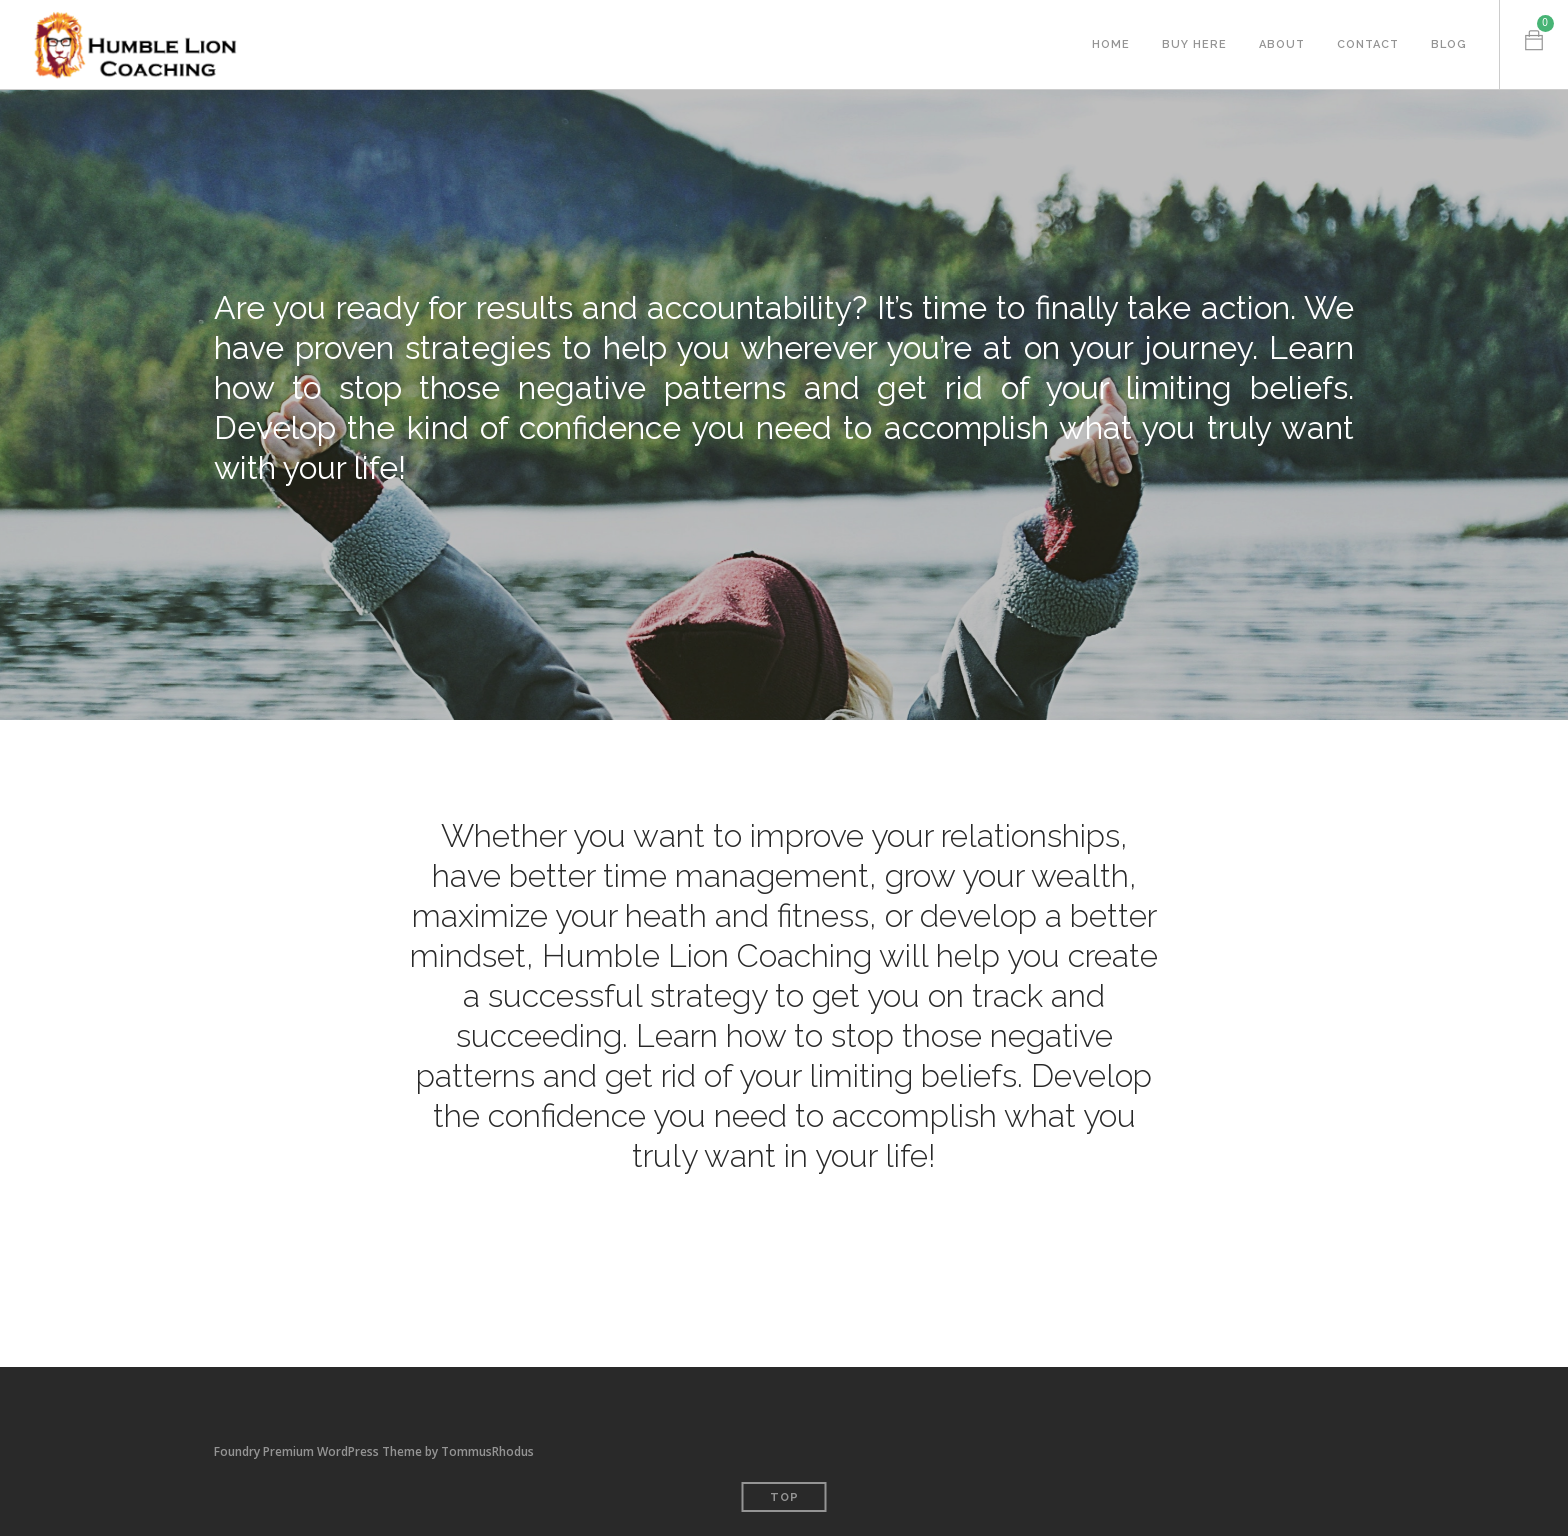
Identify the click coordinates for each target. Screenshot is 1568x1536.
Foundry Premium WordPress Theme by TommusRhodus (374, 1451)
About (1282, 44)
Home (1111, 44)
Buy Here (1194, 44)
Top (784, 1497)
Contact (1368, 44)
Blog (1449, 44)
